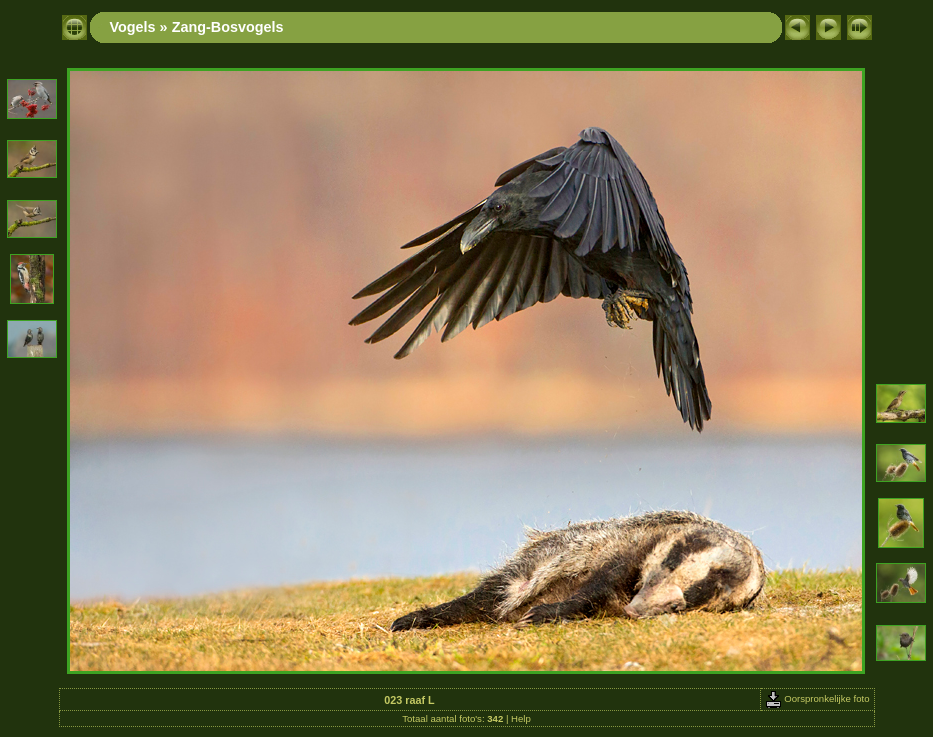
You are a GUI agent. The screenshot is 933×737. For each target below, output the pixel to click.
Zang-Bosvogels (228, 27)
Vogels (133, 27)
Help (521, 718)
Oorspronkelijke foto (817, 698)
